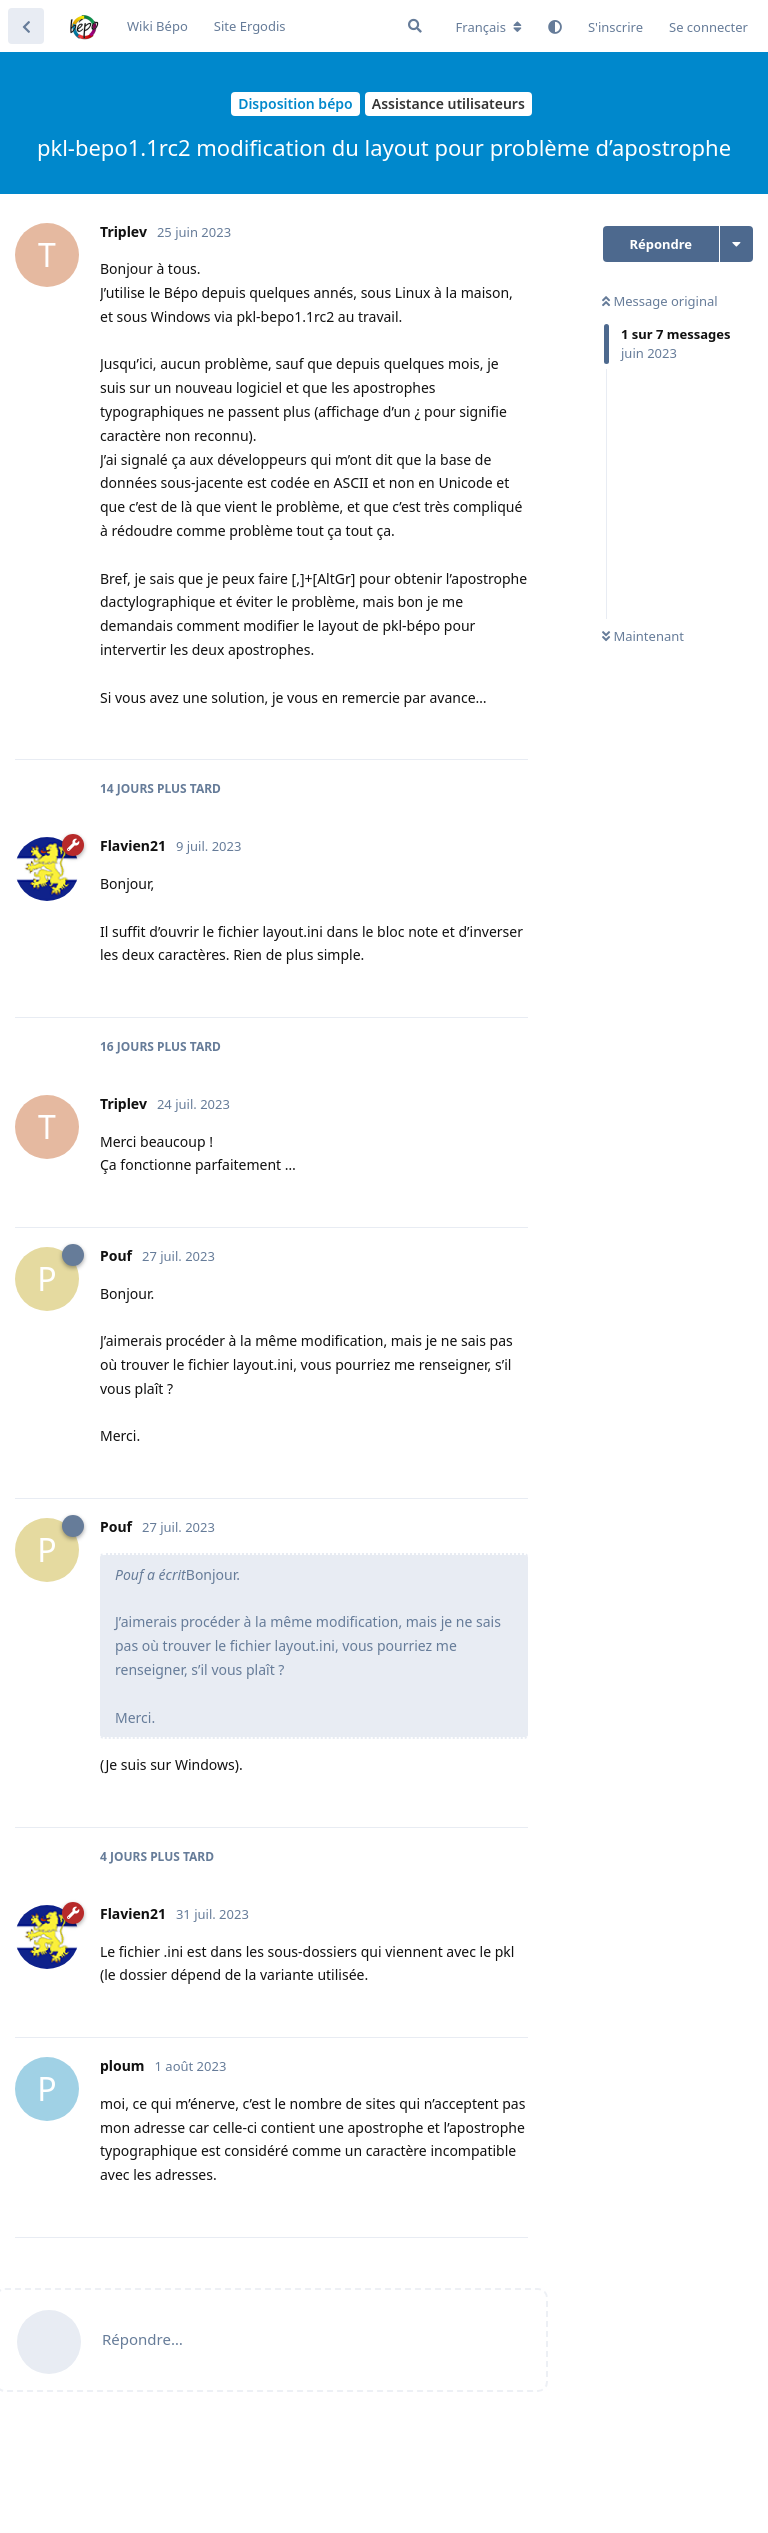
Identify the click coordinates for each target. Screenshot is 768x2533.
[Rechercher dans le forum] (415, 26)
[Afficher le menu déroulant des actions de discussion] (736, 244)
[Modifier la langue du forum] (489, 27)
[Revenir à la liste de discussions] (26, 26)
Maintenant (643, 636)
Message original (660, 301)
